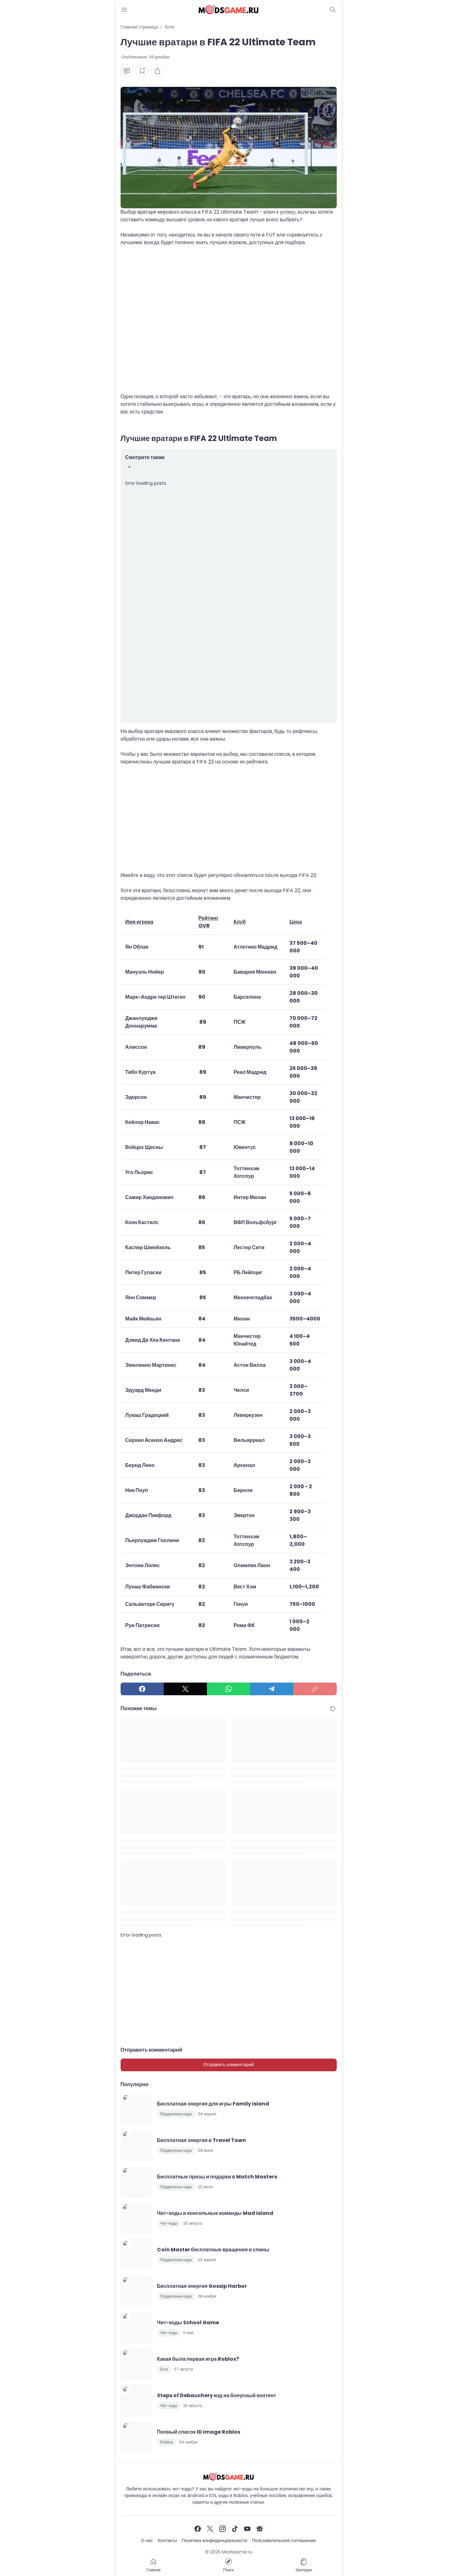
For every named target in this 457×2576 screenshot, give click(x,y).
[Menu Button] (124, 9)
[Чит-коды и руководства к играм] (229, 2476)
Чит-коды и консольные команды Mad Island (215, 2213)
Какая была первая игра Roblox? (198, 2359)
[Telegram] (271, 1689)
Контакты (167, 2540)
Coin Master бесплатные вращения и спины (213, 2249)
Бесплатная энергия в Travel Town (201, 2140)
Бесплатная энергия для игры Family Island (213, 2103)
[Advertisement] (229, 323)
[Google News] (259, 2529)
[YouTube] (247, 2529)
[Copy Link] (314, 1689)
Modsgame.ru (237, 2552)
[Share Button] (157, 71)
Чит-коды (169, 2223)
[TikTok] (235, 2529)
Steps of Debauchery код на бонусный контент (216, 2395)
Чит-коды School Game (188, 2322)
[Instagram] (222, 2529)
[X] (185, 1689)
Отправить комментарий (228, 2064)
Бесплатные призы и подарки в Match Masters (217, 2176)
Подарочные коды (176, 2114)
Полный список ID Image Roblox (198, 2432)
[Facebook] (142, 1689)
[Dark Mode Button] (333, 9)
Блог (164, 2369)
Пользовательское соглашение (284, 2540)
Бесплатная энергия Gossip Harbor (202, 2286)
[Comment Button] (127, 71)
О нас (147, 2540)
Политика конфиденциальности (214, 2540)
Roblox (166, 2442)
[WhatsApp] (228, 1689)
